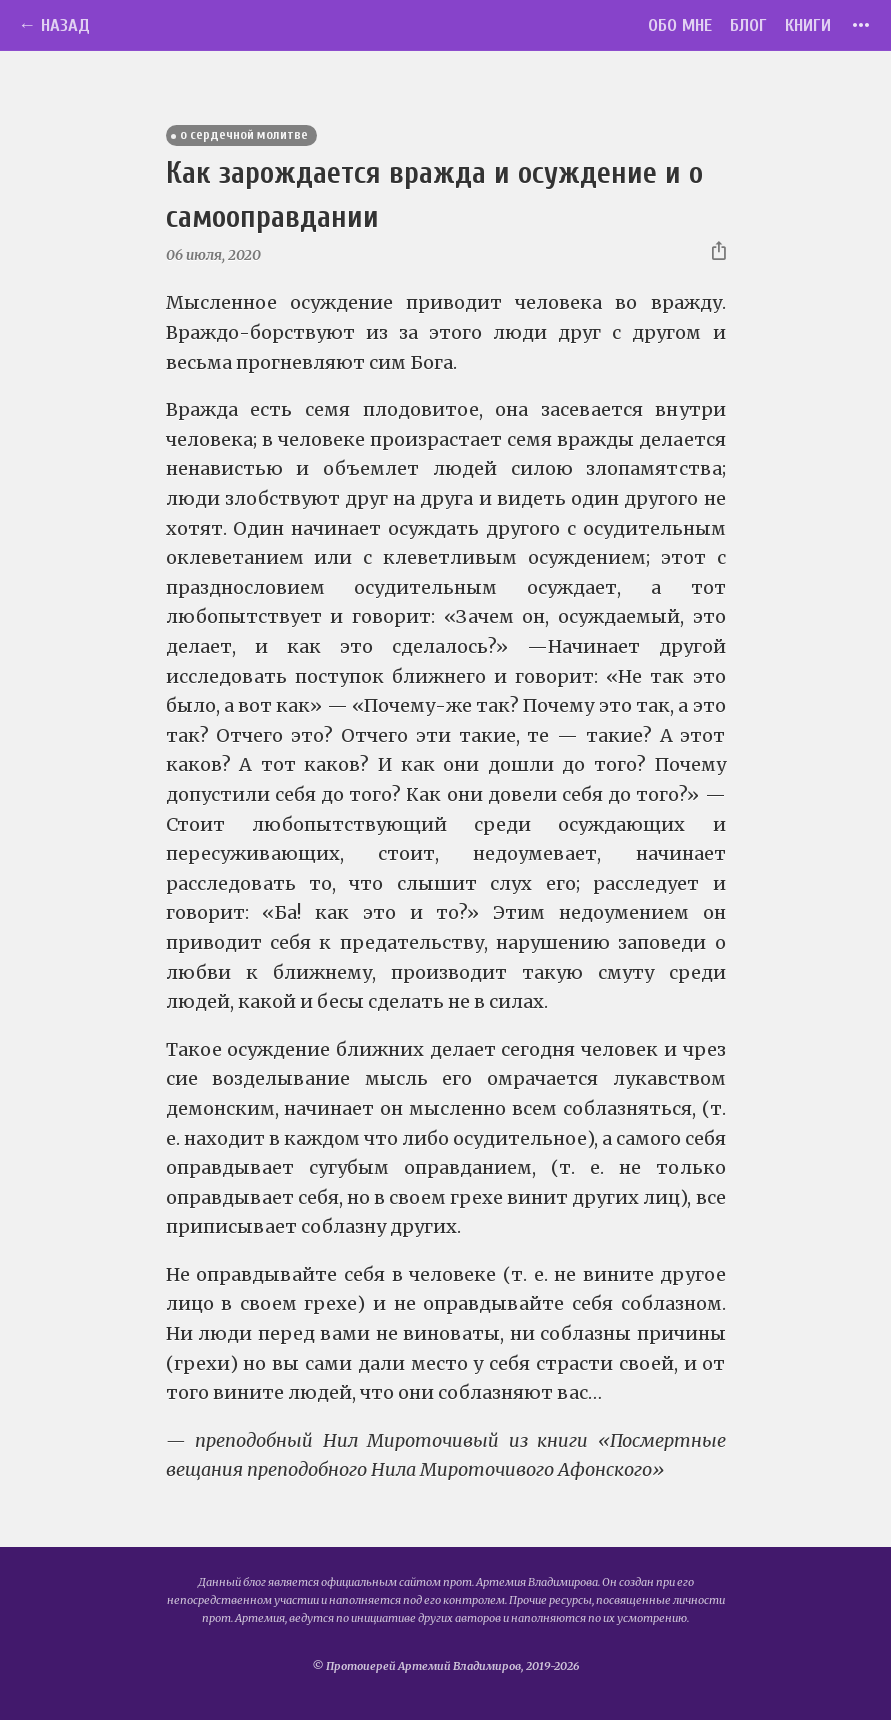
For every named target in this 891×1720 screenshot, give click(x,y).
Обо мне (680, 25)
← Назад (54, 25)
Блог (748, 25)
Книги (808, 25)
